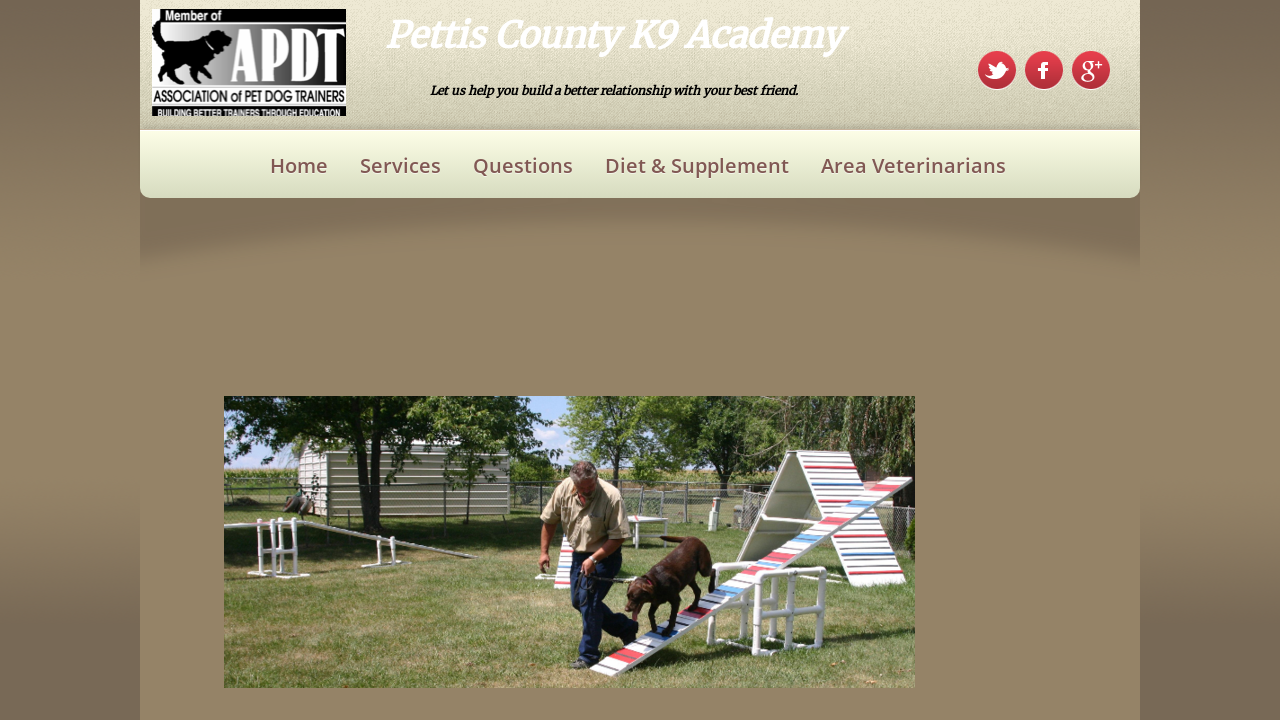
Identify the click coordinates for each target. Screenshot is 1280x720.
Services (400, 165)
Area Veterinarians (913, 165)
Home (299, 165)
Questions (523, 165)
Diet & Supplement (697, 165)
